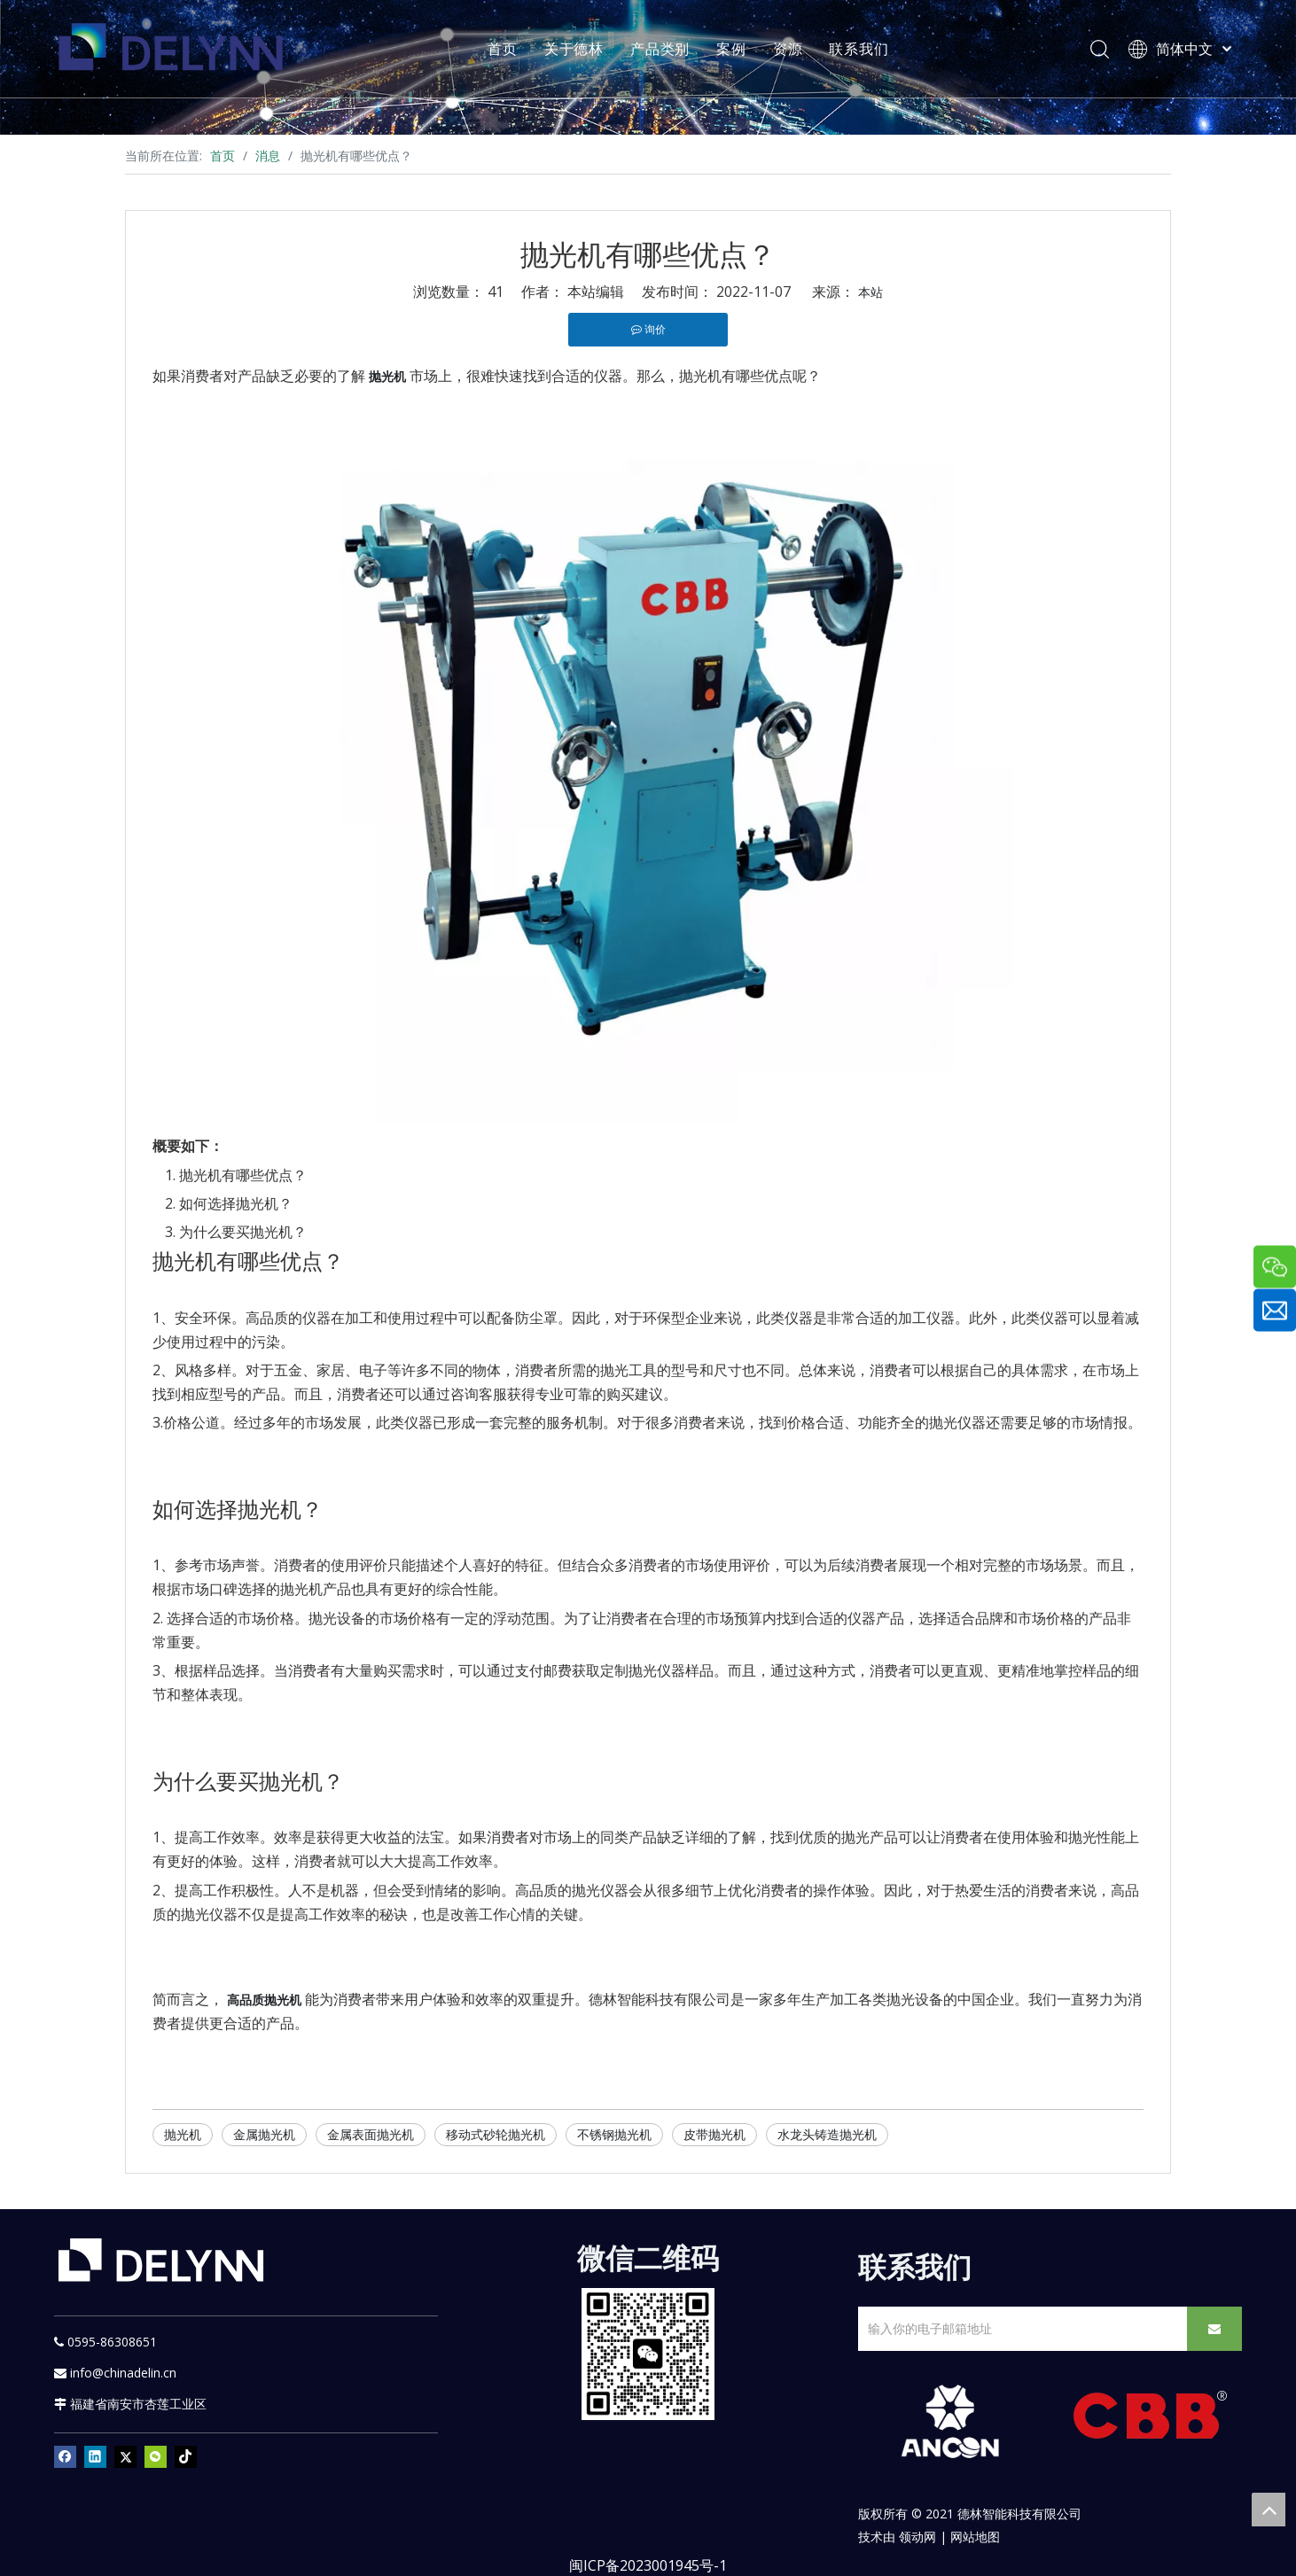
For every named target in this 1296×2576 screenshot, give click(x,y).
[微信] (155, 2457)
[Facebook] (65, 2457)
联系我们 (858, 48)
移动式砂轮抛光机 (495, 2134)
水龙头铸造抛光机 (827, 2134)
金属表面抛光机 (370, 2134)
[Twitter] (125, 2457)
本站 (870, 292)
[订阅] (1214, 2329)
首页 (503, 48)
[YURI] (648, 2354)
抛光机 (182, 2134)
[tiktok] (186, 2457)
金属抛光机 (264, 2134)
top (1268, 2509)
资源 (788, 48)
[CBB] (1150, 2419)
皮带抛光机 (714, 2134)
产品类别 (660, 48)
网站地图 (975, 2536)
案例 (731, 48)
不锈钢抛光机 (614, 2134)
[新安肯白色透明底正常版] (950, 2422)
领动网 (917, 2536)
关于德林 (574, 48)
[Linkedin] (95, 2457)
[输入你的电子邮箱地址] (1019, 2329)
